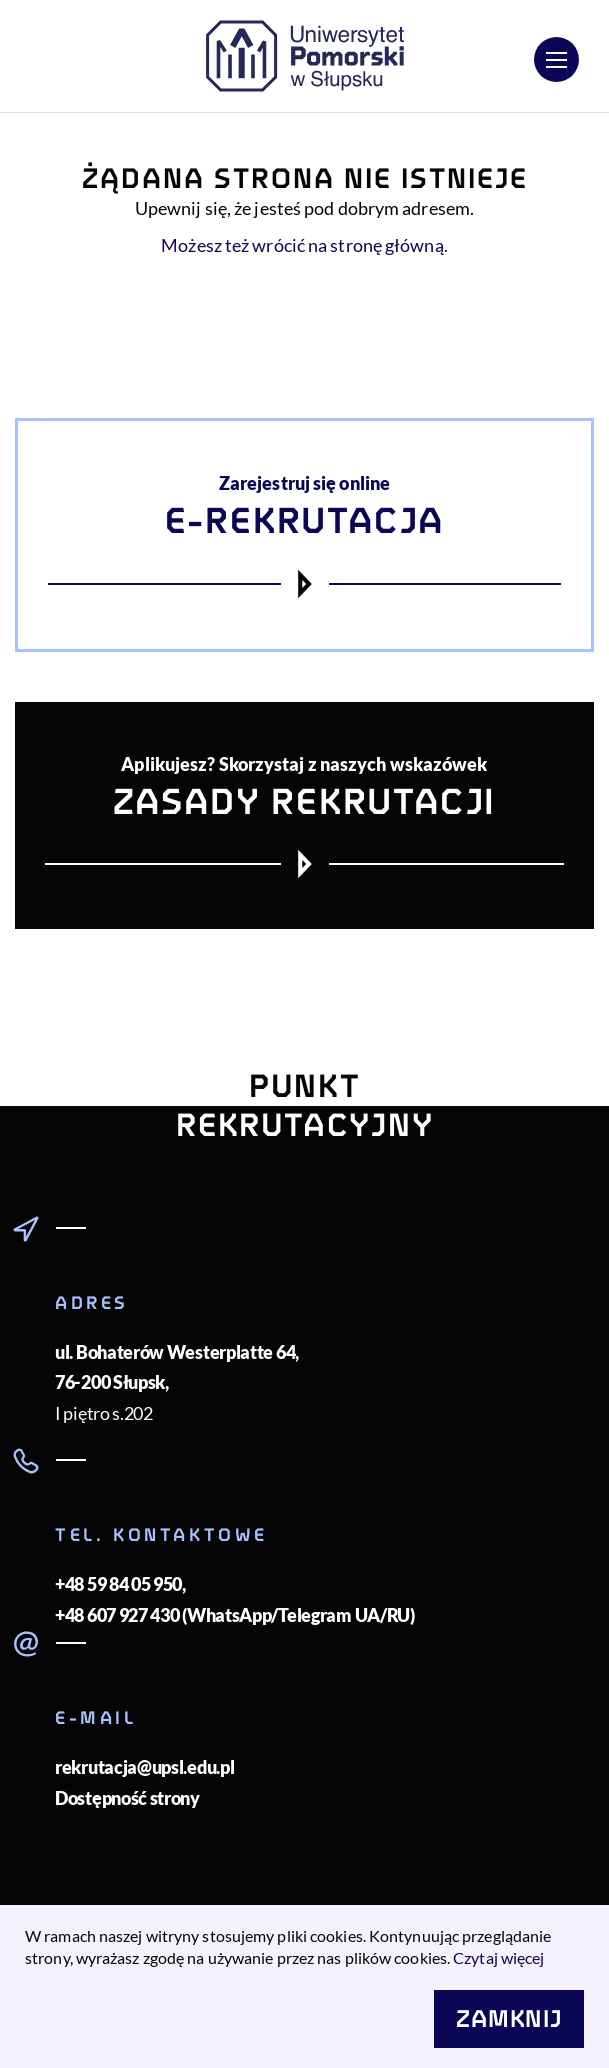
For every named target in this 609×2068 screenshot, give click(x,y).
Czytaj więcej (498, 1957)
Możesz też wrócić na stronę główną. (304, 245)
